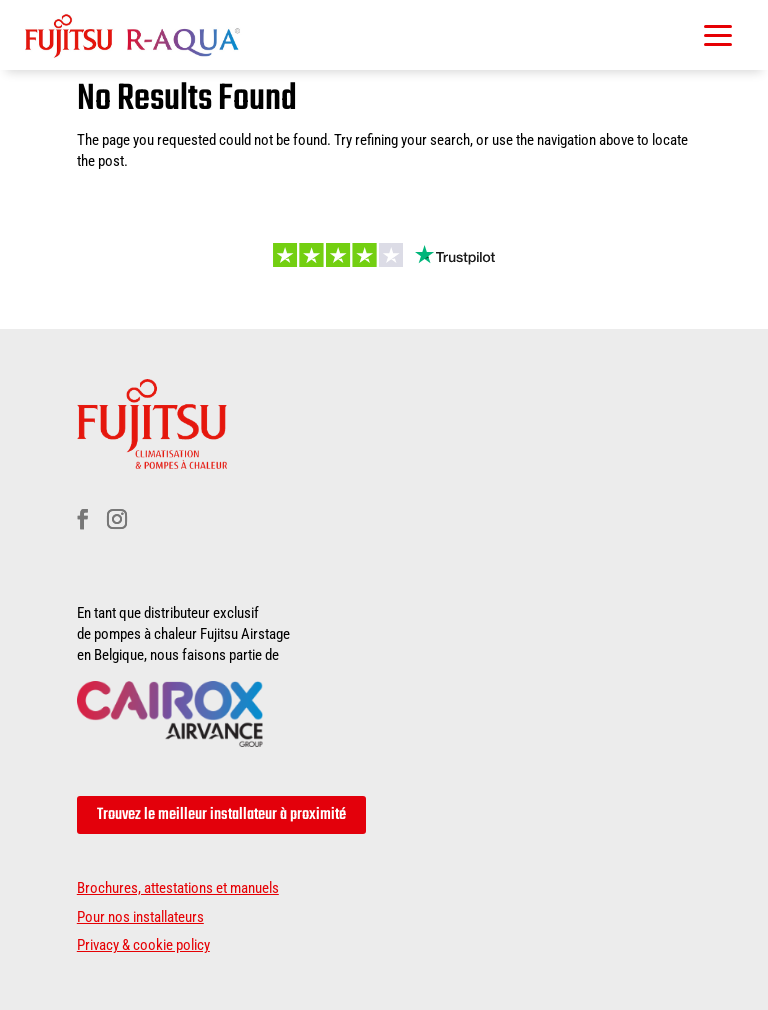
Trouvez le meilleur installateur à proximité (221, 815)
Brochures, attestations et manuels (178, 888)
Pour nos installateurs (140, 917)
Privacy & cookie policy (143, 945)
